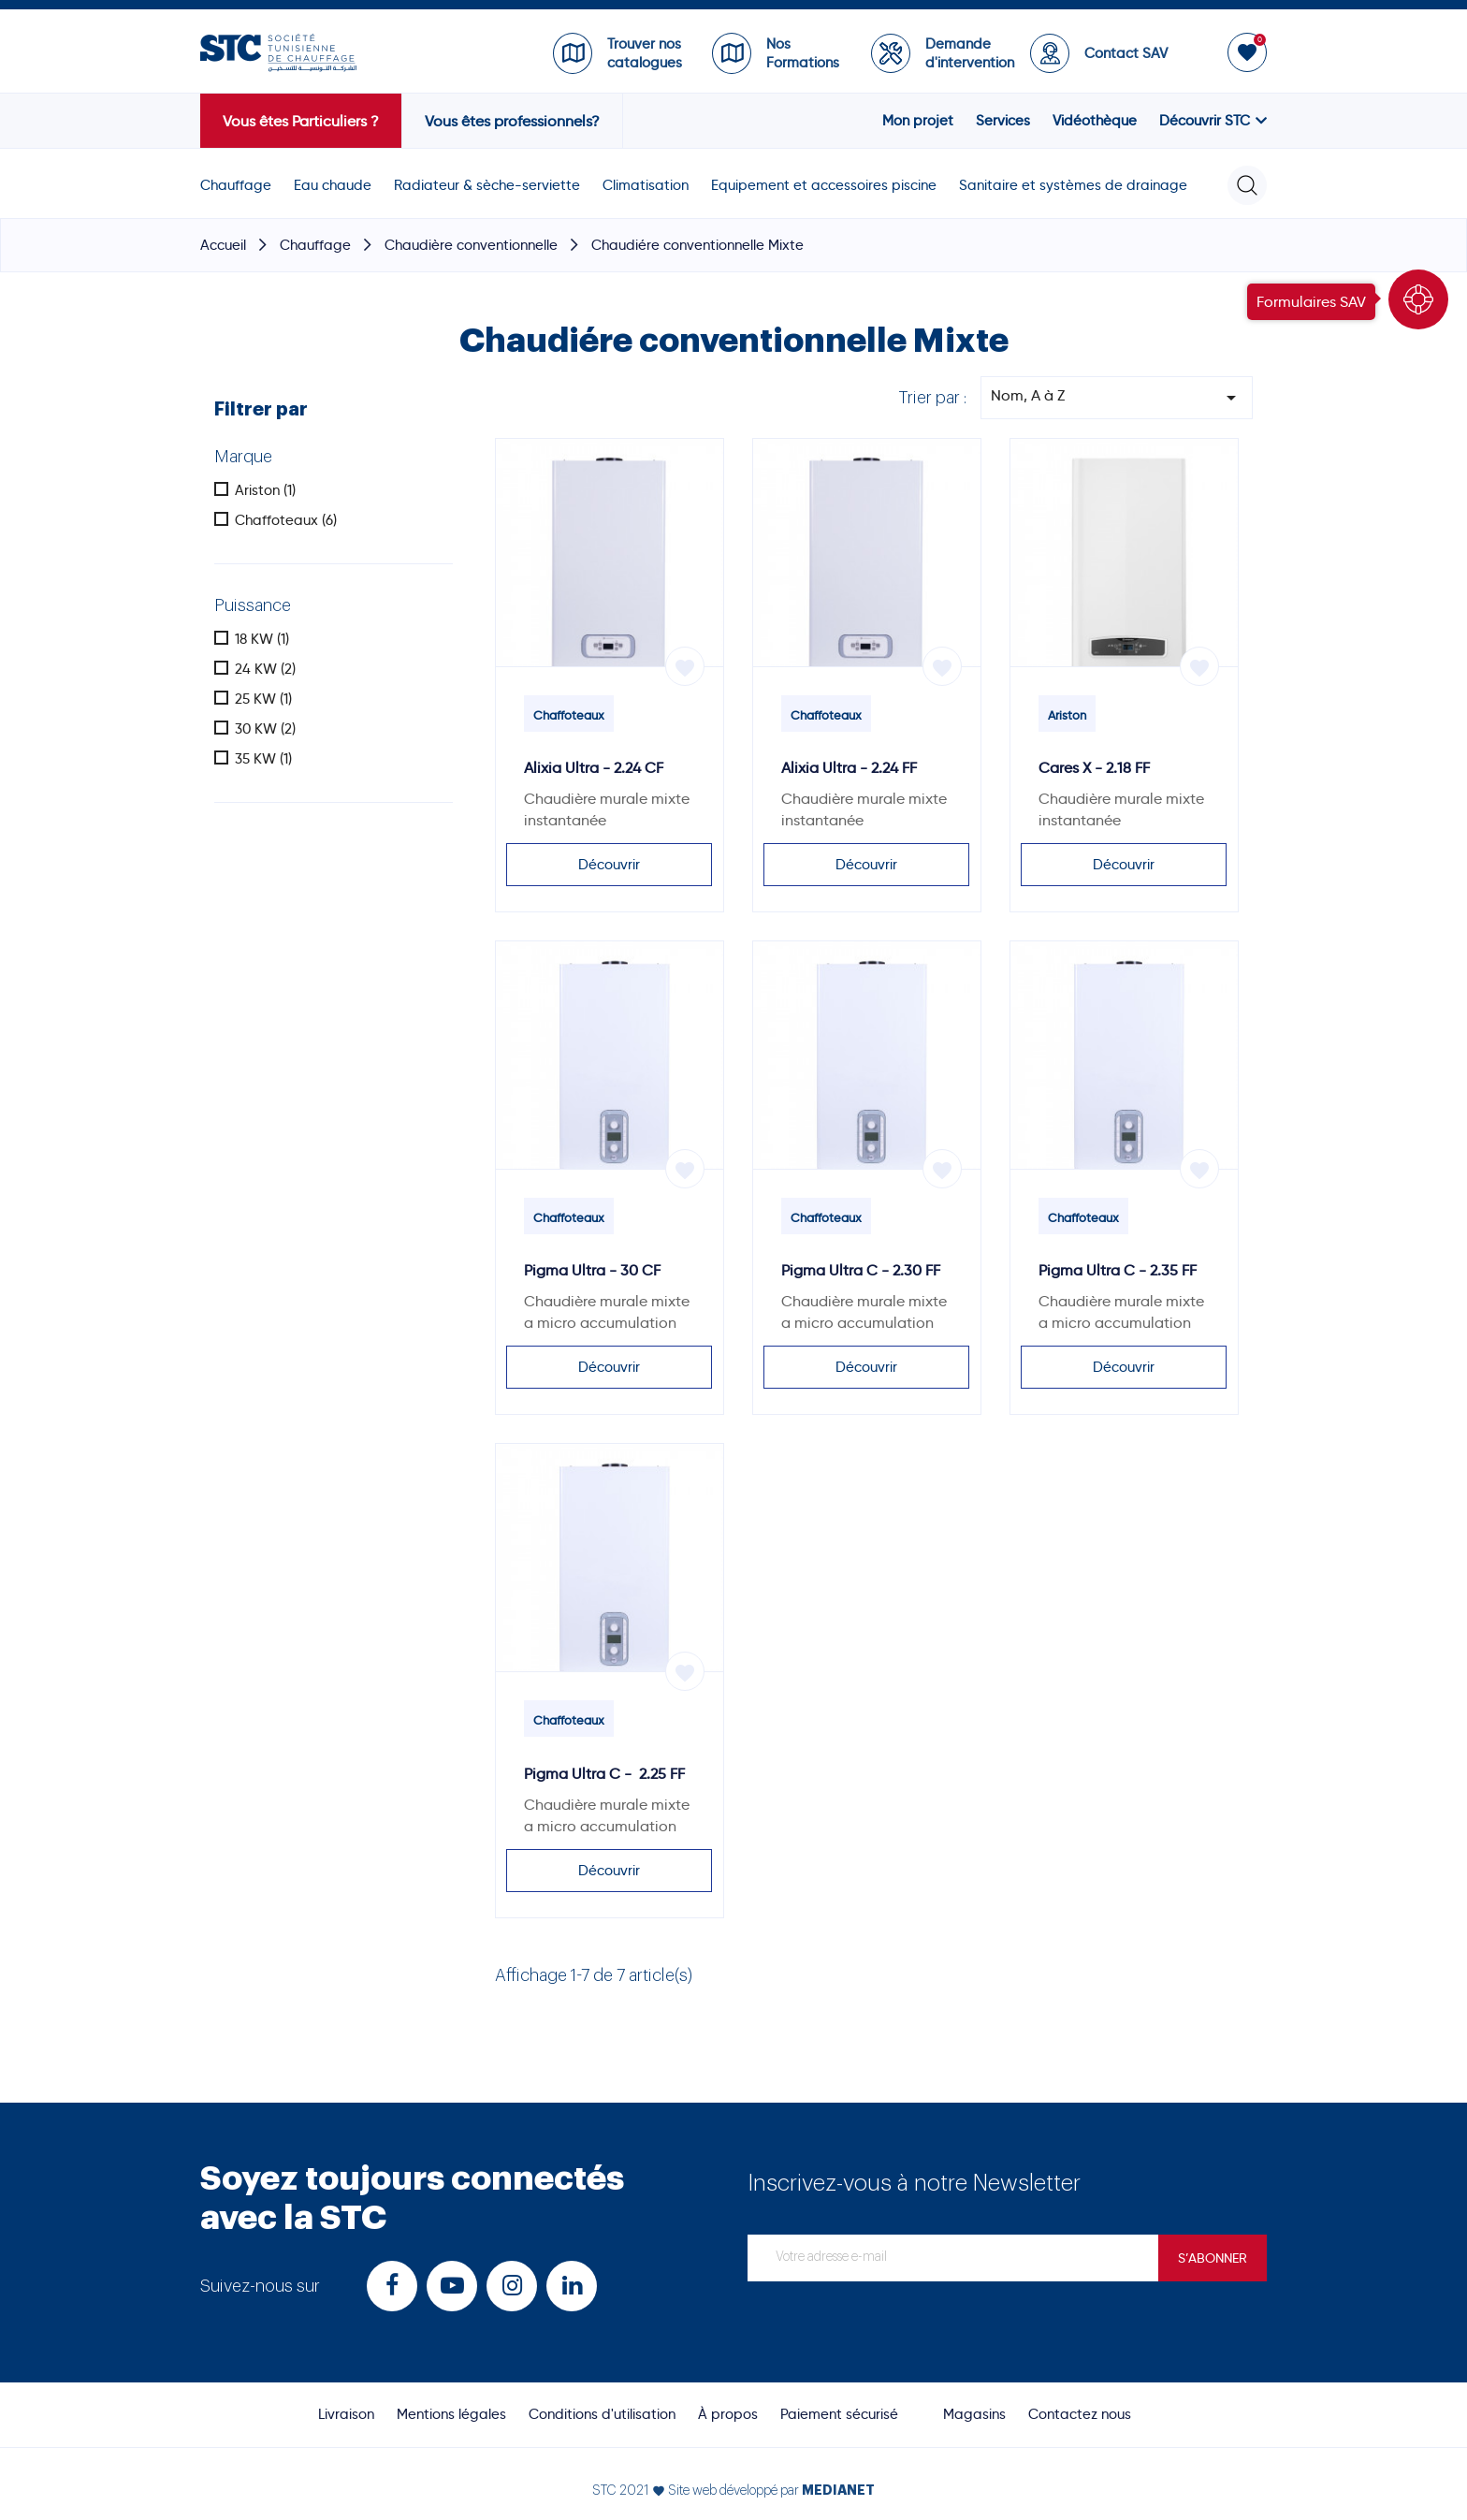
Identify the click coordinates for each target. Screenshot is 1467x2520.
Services (1003, 120)
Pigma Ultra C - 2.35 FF (1118, 1270)
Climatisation (646, 185)
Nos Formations (802, 53)
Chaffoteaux (286, 520)
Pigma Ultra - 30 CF (592, 1270)
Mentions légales (451, 2414)
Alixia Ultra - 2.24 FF (849, 768)
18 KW (262, 639)
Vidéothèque (1095, 120)
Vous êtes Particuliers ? (301, 121)
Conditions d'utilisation (602, 2414)
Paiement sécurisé (839, 2414)
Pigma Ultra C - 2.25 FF (604, 1774)
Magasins (974, 2414)
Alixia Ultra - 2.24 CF (593, 768)
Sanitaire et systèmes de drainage (1073, 185)
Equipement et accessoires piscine (824, 185)
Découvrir (609, 864)
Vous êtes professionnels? (512, 121)
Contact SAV (1126, 53)
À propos (728, 2414)
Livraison (346, 2414)
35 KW (263, 758)
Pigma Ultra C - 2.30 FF (860, 1270)
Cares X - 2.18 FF (1094, 768)
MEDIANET (838, 2490)
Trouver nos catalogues (644, 53)
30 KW (265, 729)
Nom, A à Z (1116, 397)
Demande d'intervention (968, 53)
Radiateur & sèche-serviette (487, 185)
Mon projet (917, 120)
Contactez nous (1079, 2414)
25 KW (263, 699)
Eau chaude (332, 185)
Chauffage (235, 185)
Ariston (265, 490)
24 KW (265, 669)
